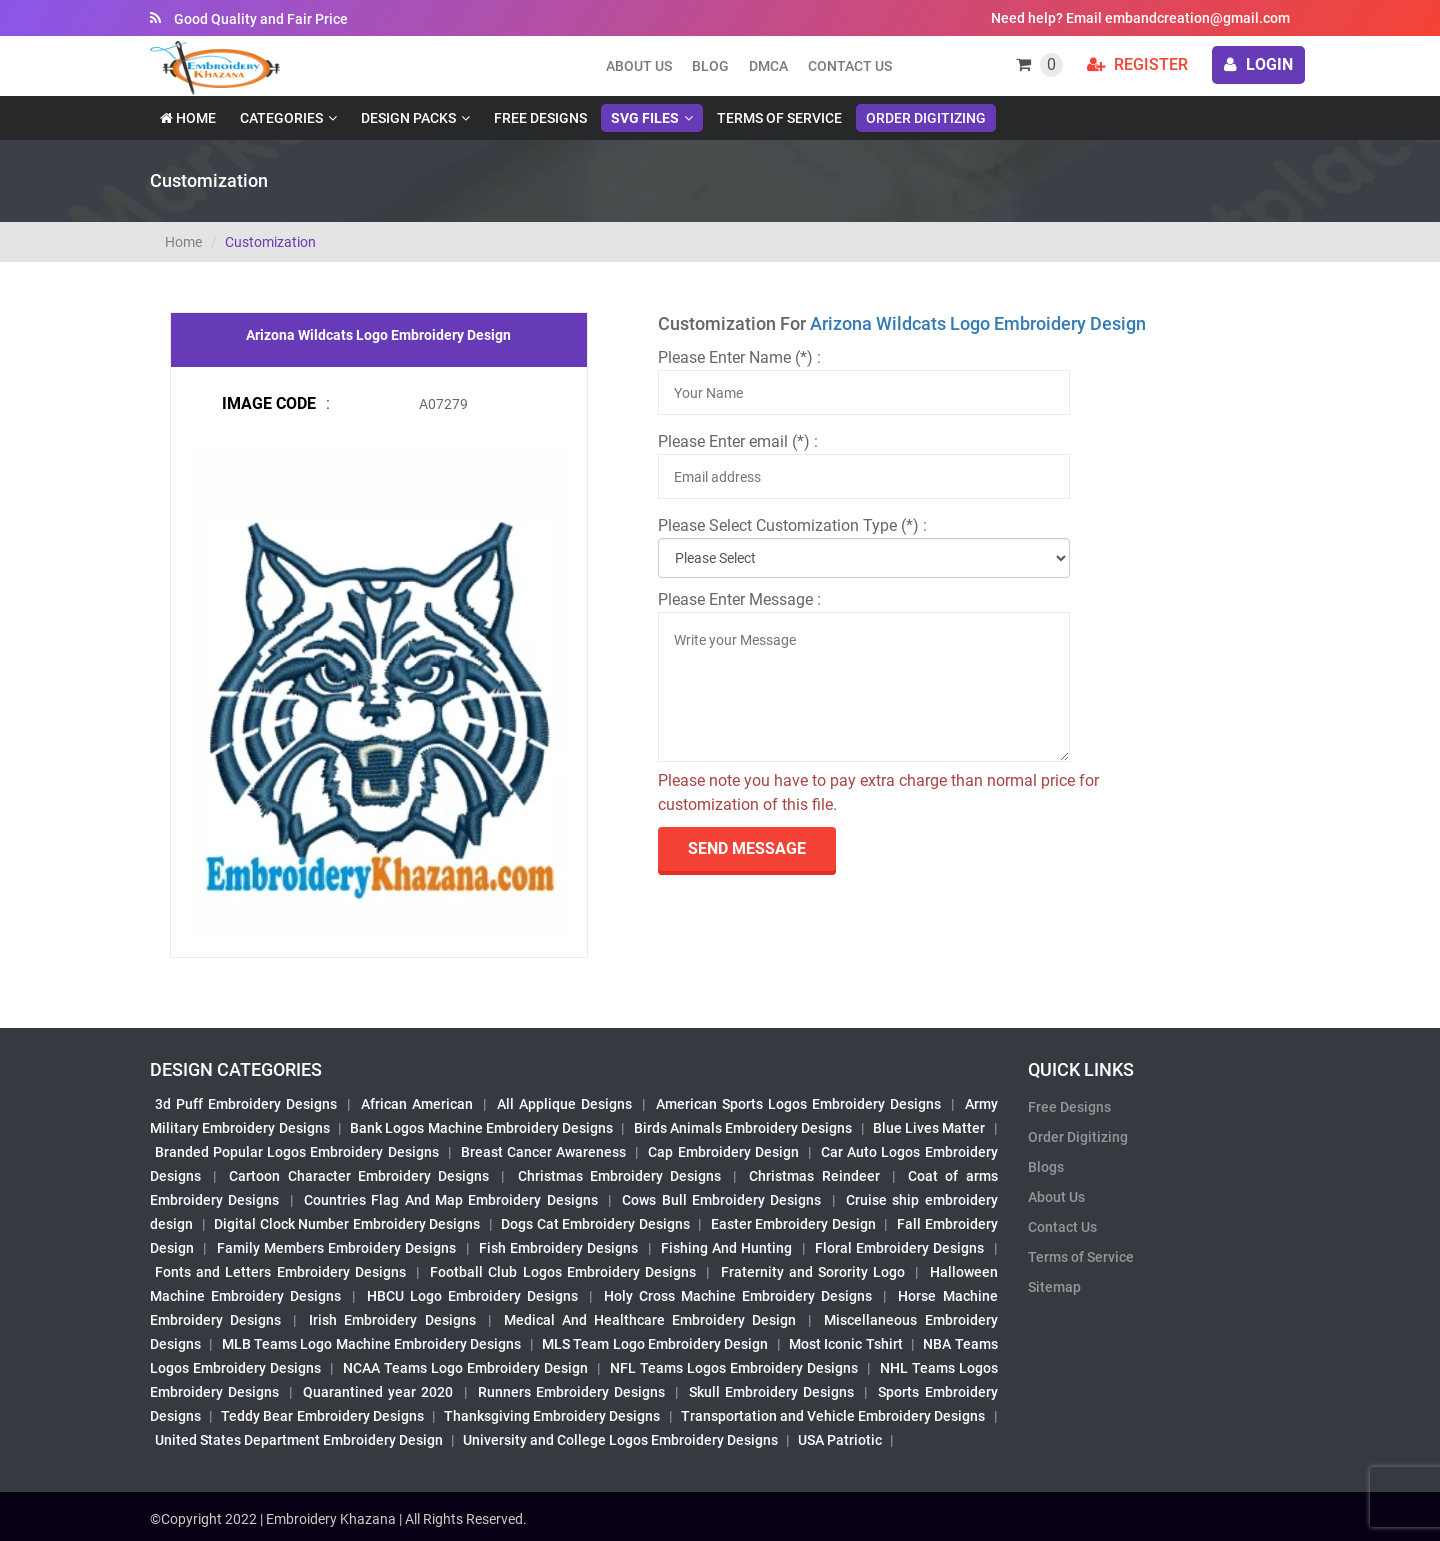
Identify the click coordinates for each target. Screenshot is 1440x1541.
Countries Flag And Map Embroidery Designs (451, 1200)
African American (417, 1104)
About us (639, 66)
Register (1137, 64)
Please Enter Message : (739, 599)
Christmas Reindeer (814, 1176)
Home (188, 118)
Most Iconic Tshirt (846, 1344)
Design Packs (408, 118)
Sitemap (1054, 1287)
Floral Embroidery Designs (900, 1248)
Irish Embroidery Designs (392, 1320)
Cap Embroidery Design (723, 1152)
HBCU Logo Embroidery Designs (472, 1296)
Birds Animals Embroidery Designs (743, 1128)
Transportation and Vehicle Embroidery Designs (833, 1416)
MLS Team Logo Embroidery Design (655, 1344)
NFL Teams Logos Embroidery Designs (734, 1368)
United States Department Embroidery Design (299, 1440)
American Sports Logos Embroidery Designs (798, 1104)
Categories (281, 118)
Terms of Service (779, 118)
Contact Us (850, 66)
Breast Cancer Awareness (543, 1152)
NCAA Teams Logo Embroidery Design (465, 1368)
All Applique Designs (564, 1104)
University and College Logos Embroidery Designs (620, 1440)
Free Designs (540, 118)
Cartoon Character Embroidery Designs (359, 1176)
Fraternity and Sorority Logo (813, 1272)
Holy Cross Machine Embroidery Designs (738, 1296)
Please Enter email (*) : (738, 441)
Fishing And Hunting (727, 1248)
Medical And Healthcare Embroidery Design (650, 1320)
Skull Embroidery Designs (771, 1392)
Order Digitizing (926, 118)
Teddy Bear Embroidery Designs (322, 1416)
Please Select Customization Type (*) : (792, 525)
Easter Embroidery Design (793, 1224)
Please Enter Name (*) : (739, 357)
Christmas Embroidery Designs (619, 1176)
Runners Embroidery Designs (571, 1392)
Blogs (1046, 1167)
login (1258, 64)
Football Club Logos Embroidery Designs (563, 1272)
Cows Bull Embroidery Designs (721, 1200)
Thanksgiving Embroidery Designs (552, 1416)
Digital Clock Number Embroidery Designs (347, 1224)
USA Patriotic (840, 1440)
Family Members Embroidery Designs (337, 1248)
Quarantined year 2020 (378, 1392)
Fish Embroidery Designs (559, 1248)
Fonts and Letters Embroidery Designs (280, 1272)
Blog (710, 66)
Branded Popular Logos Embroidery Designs (297, 1152)
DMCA (768, 66)
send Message (747, 848)
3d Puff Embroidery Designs (246, 1104)
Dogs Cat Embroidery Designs (595, 1224)
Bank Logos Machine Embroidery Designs (481, 1128)
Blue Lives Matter (929, 1128)
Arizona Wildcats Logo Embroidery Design (978, 323)
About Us (1056, 1197)
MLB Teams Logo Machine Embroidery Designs (372, 1344)
